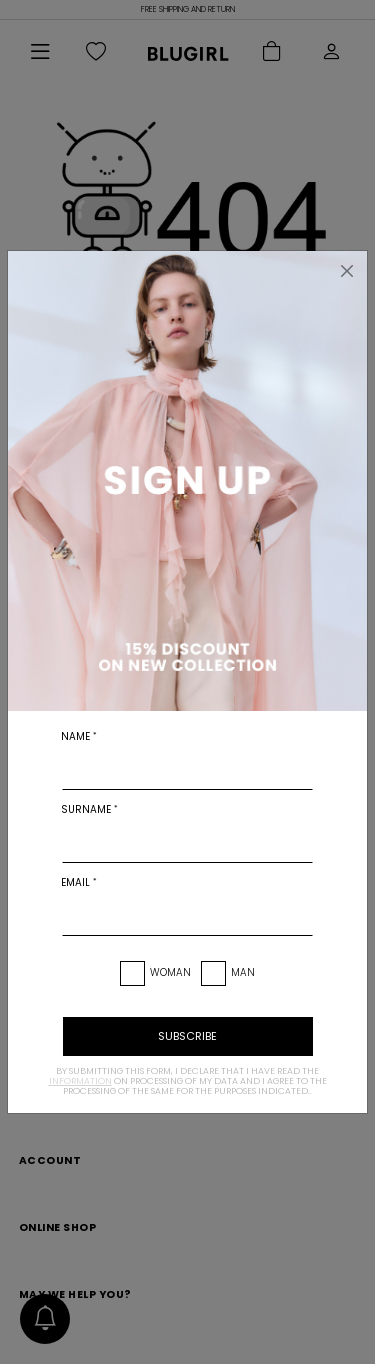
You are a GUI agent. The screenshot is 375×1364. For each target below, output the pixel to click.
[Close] (347, 271)
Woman (170, 972)
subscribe (187, 1036)
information (80, 1081)
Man (243, 972)
